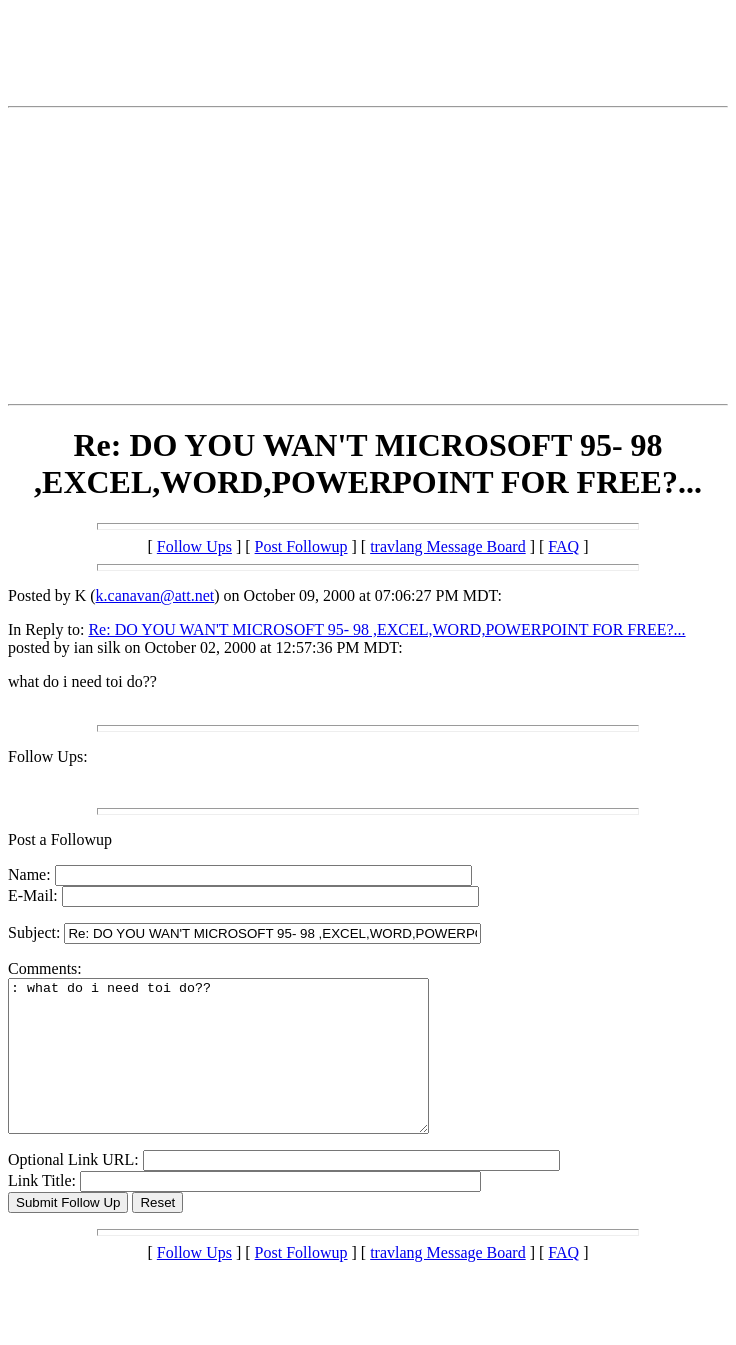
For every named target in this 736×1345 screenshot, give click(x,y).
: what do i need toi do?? (243, 1071)
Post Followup (301, 546)
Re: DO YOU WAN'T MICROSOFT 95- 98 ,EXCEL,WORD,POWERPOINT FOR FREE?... (386, 629)
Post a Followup (60, 839)
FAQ (563, 546)
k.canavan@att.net (155, 595)
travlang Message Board (448, 546)
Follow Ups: (48, 756)
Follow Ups (194, 546)
